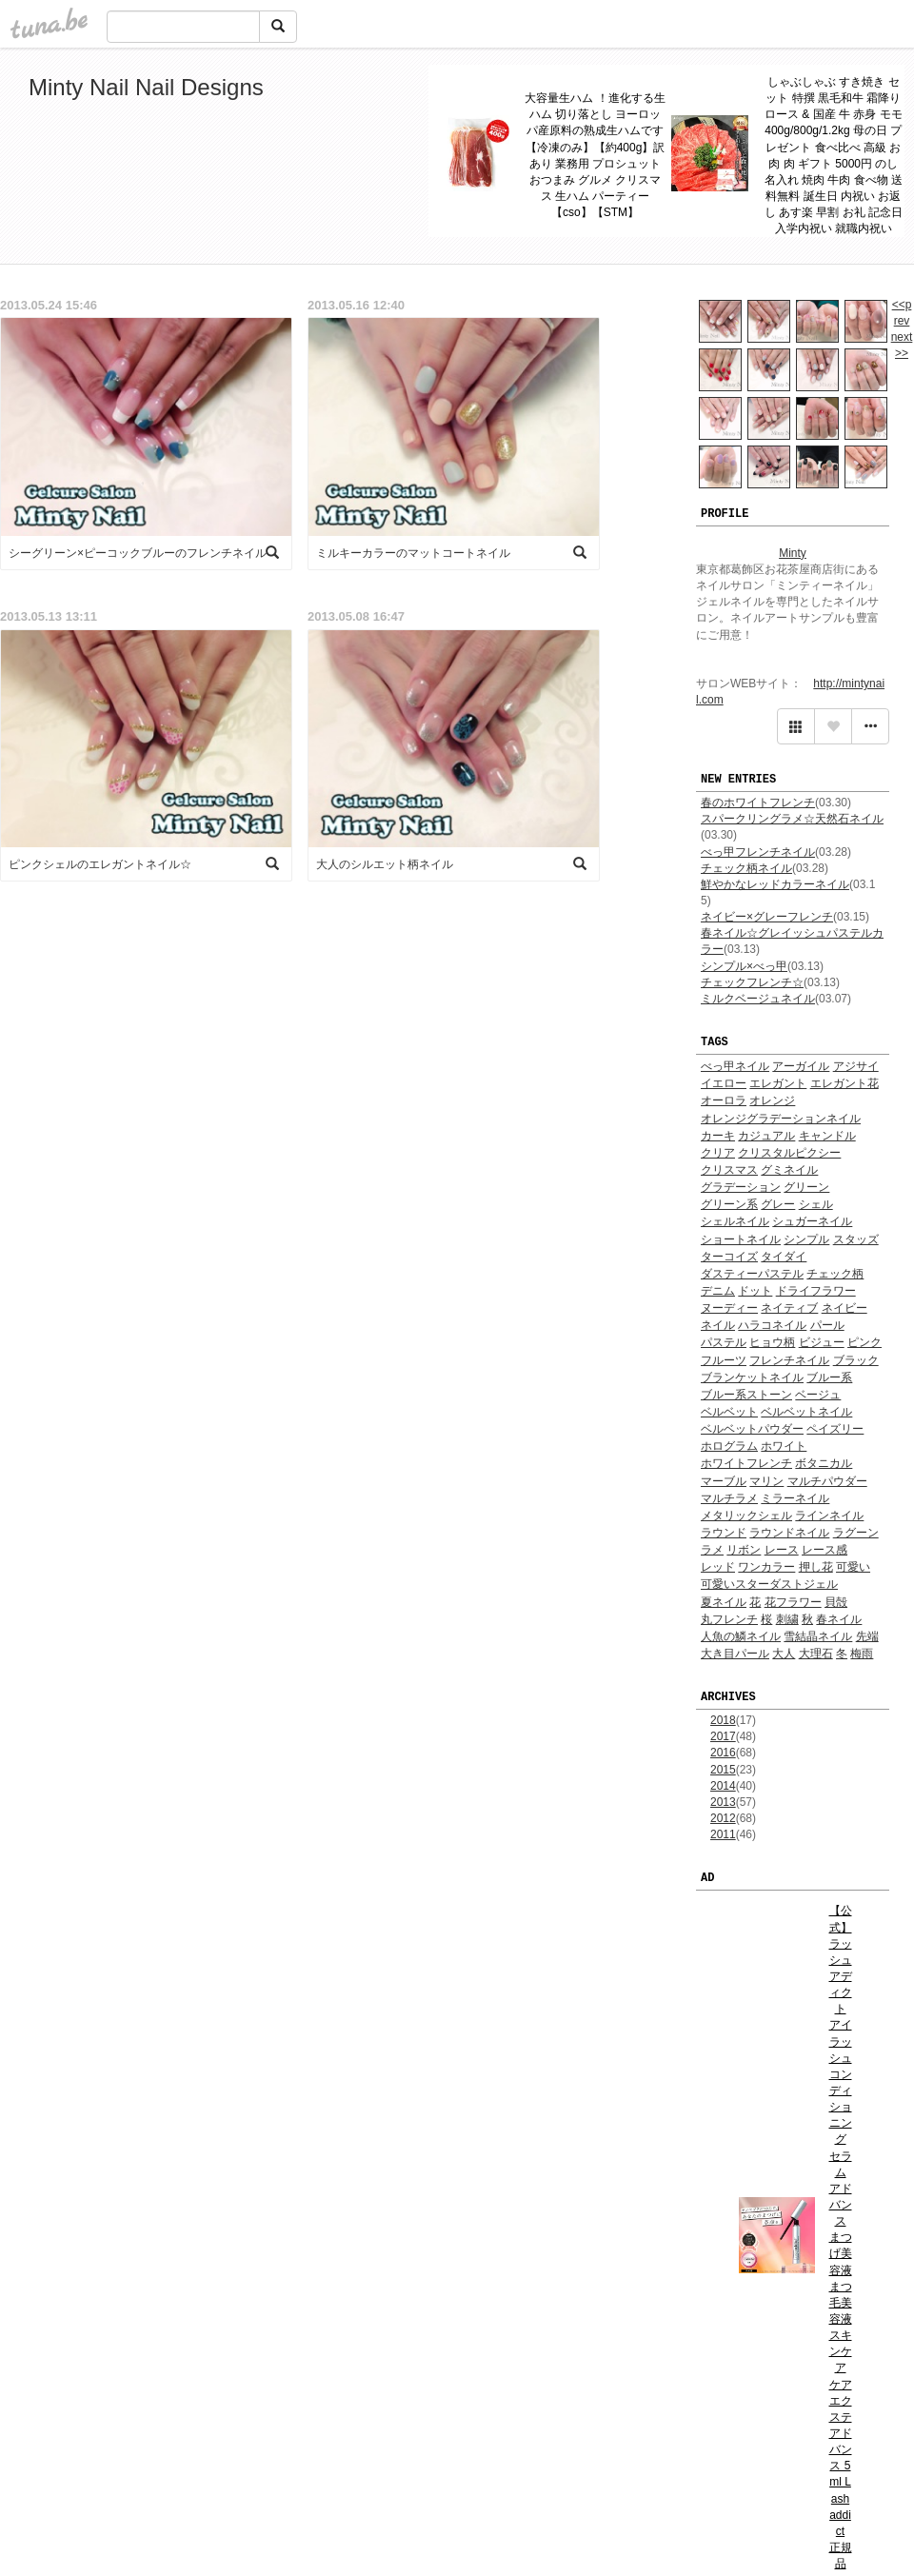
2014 (723, 1786)
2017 (723, 1736)
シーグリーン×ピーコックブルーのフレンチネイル (138, 553)
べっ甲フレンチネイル (758, 852)
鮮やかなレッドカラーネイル (775, 884)
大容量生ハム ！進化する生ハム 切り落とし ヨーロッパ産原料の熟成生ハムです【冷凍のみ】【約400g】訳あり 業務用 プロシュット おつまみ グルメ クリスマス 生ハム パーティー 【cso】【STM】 (595, 155)
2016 (723, 1752)
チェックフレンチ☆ (752, 982)
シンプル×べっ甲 (744, 966)
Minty (792, 553)
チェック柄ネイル (746, 868)
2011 (723, 1834)
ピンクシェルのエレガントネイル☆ (100, 864)
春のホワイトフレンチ (758, 802)
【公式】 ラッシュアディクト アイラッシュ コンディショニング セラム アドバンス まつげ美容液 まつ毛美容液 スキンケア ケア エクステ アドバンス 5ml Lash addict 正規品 (840, 2237)
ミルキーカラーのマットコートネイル (413, 553)
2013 (723, 1802)
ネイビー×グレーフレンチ (767, 916)
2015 (723, 1769)
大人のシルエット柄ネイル (384, 864)
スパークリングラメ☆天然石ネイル (792, 818)
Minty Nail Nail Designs (146, 87)
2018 (723, 1720)
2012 (723, 1818)
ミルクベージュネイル (758, 998)
